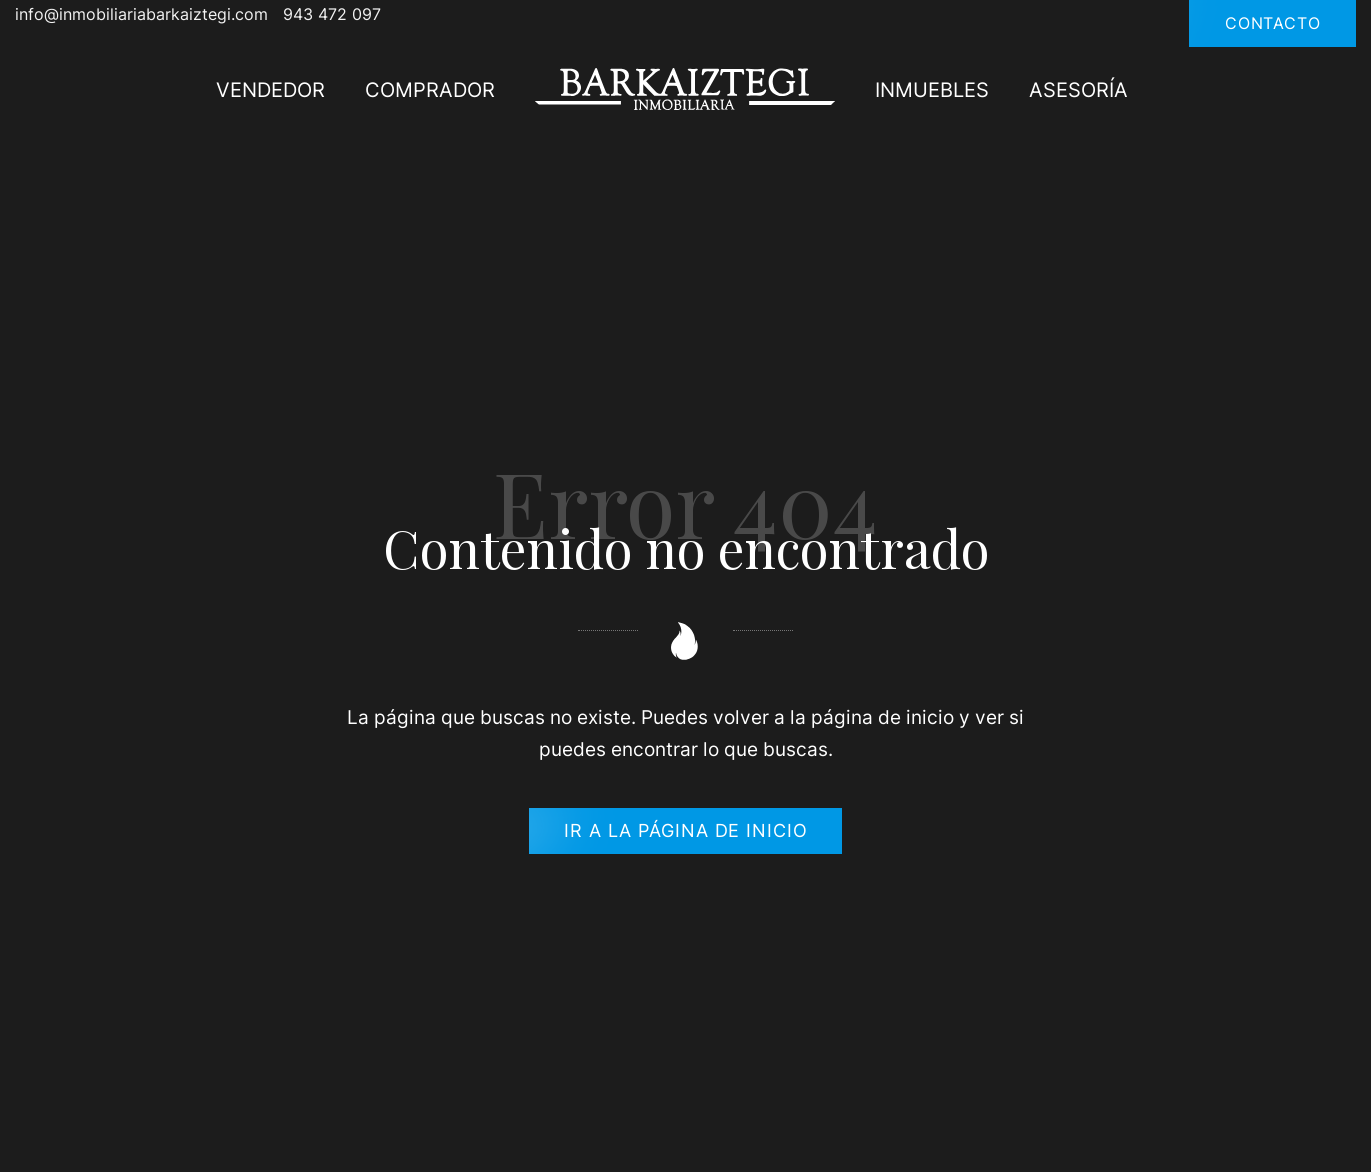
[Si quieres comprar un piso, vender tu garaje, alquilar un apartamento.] (685, 88)
